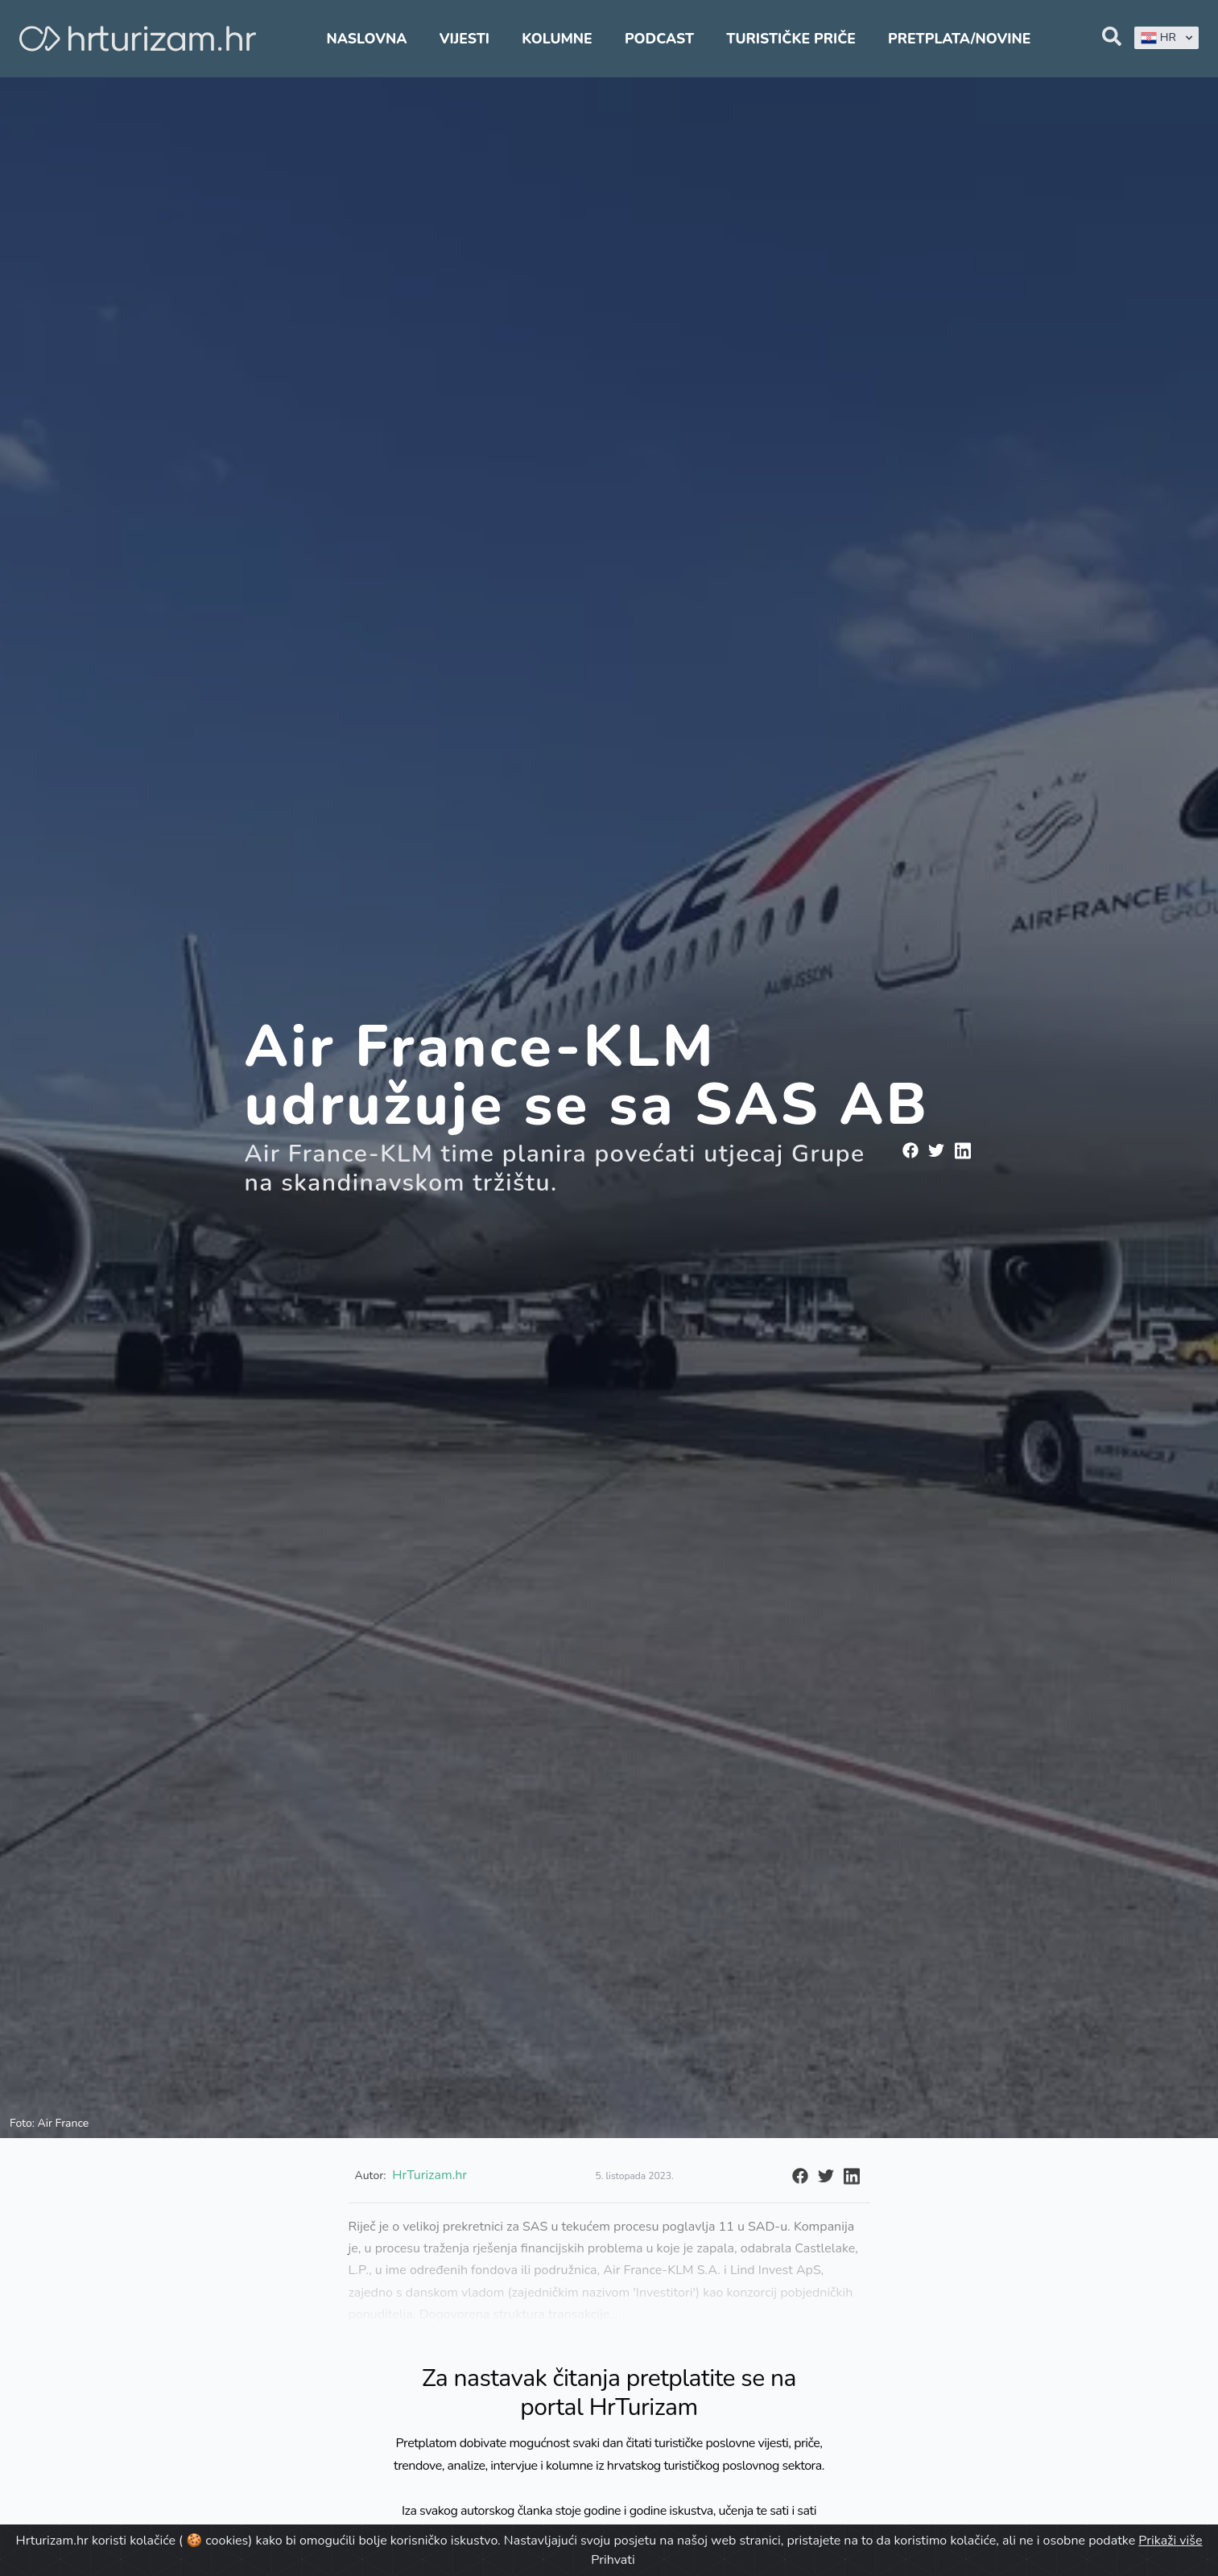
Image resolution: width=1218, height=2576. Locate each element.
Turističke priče (791, 38)
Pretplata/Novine (959, 38)
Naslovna (367, 38)
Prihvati (612, 2560)
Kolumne (557, 38)
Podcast (659, 38)
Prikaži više (1170, 2540)
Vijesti (464, 38)
